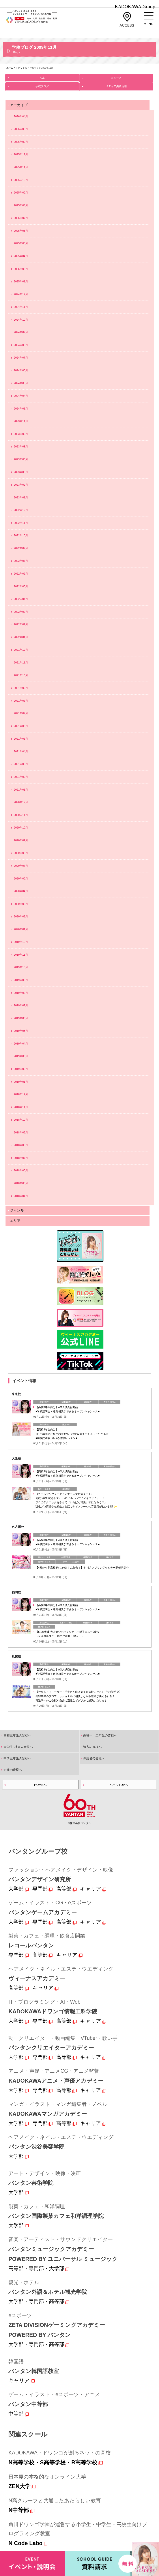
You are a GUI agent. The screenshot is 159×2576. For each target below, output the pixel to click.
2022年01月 (21, 637)
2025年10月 (21, 180)
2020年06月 (21, 878)
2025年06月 (21, 230)
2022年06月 (21, 573)
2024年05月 (21, 383)
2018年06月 (21, 1170)
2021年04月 (21, 751)
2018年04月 (21, 1196)
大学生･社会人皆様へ (18, 1747)
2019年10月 (21, 967)
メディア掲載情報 (116, 85)
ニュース (116, 76)
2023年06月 (21, 459)
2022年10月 (21, 535)
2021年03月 (21, 764)
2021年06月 (21, 726)
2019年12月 (21, 941)
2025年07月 (21, 218)
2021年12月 (21, 649)
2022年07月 (21, 560)
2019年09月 (21, 980)
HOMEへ (40, 1785)
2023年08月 (21, 446)
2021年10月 (21, 675)
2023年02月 (21, 484)
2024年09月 (21, 332)
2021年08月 (21, 700)
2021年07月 (21, 713)
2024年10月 (21, 319)
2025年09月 (21, 192)
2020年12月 (21, 802)
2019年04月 (21, 1043)
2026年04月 (21, 116)
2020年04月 (21, 891)
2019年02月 (21, 1069)
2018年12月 (21, 1094)
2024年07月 (21, 357)
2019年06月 (21, 1018)
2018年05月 (21, 1183)
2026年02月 (21, 141)
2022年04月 (21, 599)
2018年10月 (21, 1119)
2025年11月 (21, 167)
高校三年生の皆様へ (17, 1735)
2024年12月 (21, 294)
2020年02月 (21, 916)
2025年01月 (21, 281)
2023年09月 (21, 434)
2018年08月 (21, 1145)
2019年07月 (21, 1005)
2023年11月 (21, 421)
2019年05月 (21, 1030)
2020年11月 (21, 815)
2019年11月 (21, 954)
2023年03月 (21, 472)
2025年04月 (21, 256)
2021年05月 (21, 738)
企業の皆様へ (13, 1770)
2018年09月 (21, 1132)
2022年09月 (21, 548)
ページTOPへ (118, 1785)
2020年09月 (21, 840)
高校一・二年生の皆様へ (100, 1735)
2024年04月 (21, 395)
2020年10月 (21, 827)
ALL (42, 76)
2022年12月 (21, 510)
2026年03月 (21, 129)
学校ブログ (42, 85)
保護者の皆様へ (94, 1758)
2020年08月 (21, 853)
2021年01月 (21, 789)
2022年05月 (21, 586)
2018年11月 (21, 1107)
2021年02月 (21, 776)
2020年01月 (21, 929)
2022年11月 (21, 522)
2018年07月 (21, 1157)
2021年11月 (21, 662)
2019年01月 (21, 1081)
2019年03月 (21, 1056)
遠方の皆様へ (92, 1747)
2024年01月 (21, 408)
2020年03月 (21, 904)
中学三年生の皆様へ (17, 1758)
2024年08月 (21, 345)
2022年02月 (21, 624)
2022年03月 (21, 611)
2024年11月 (21, 306)
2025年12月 (21, 154)
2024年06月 (21, 370)
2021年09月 (21, 688)
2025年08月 (21, 205)
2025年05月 (21, 243)
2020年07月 (21, 865)
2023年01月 (21, 497)
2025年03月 (21, 269)
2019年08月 (21, 992)
